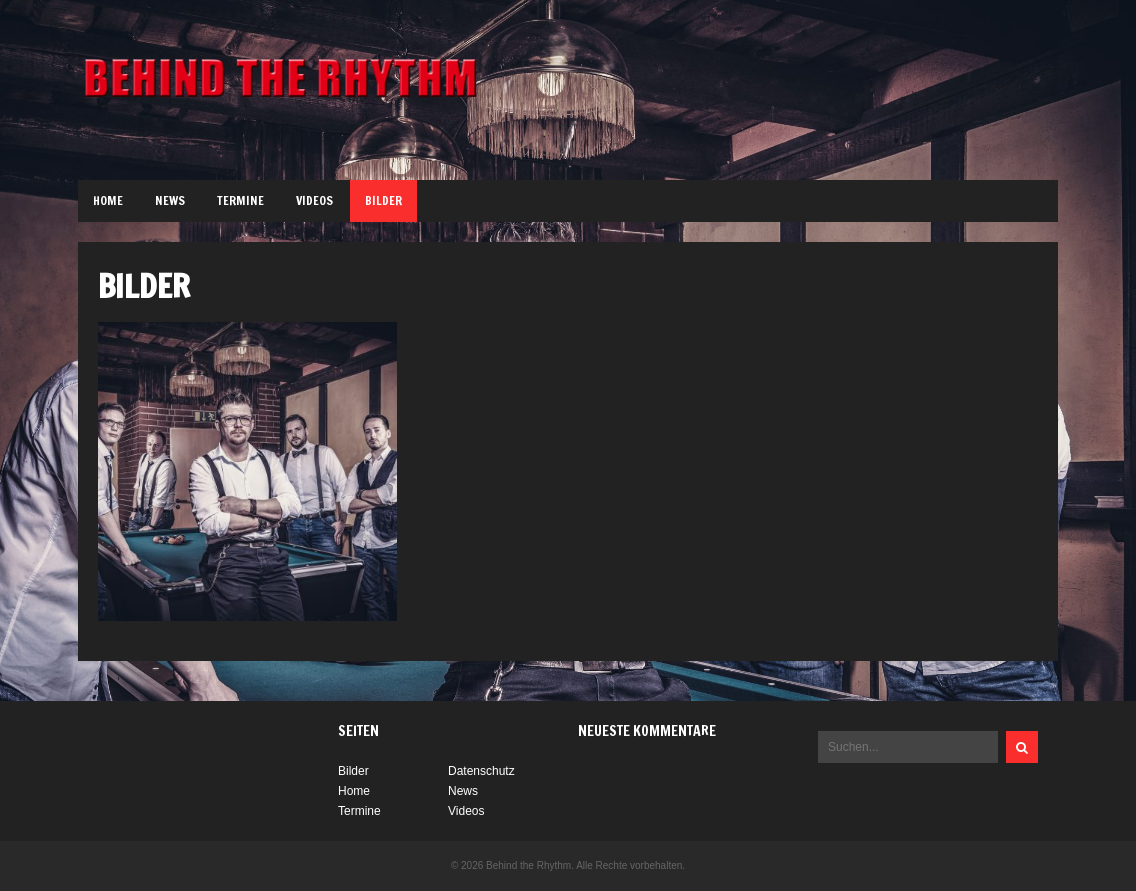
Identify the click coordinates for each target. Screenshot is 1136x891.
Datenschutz (481, 771)
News (170, 200)
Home (108, 200)
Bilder (383, 200)
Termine (240, 200)
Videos (314, 200)
